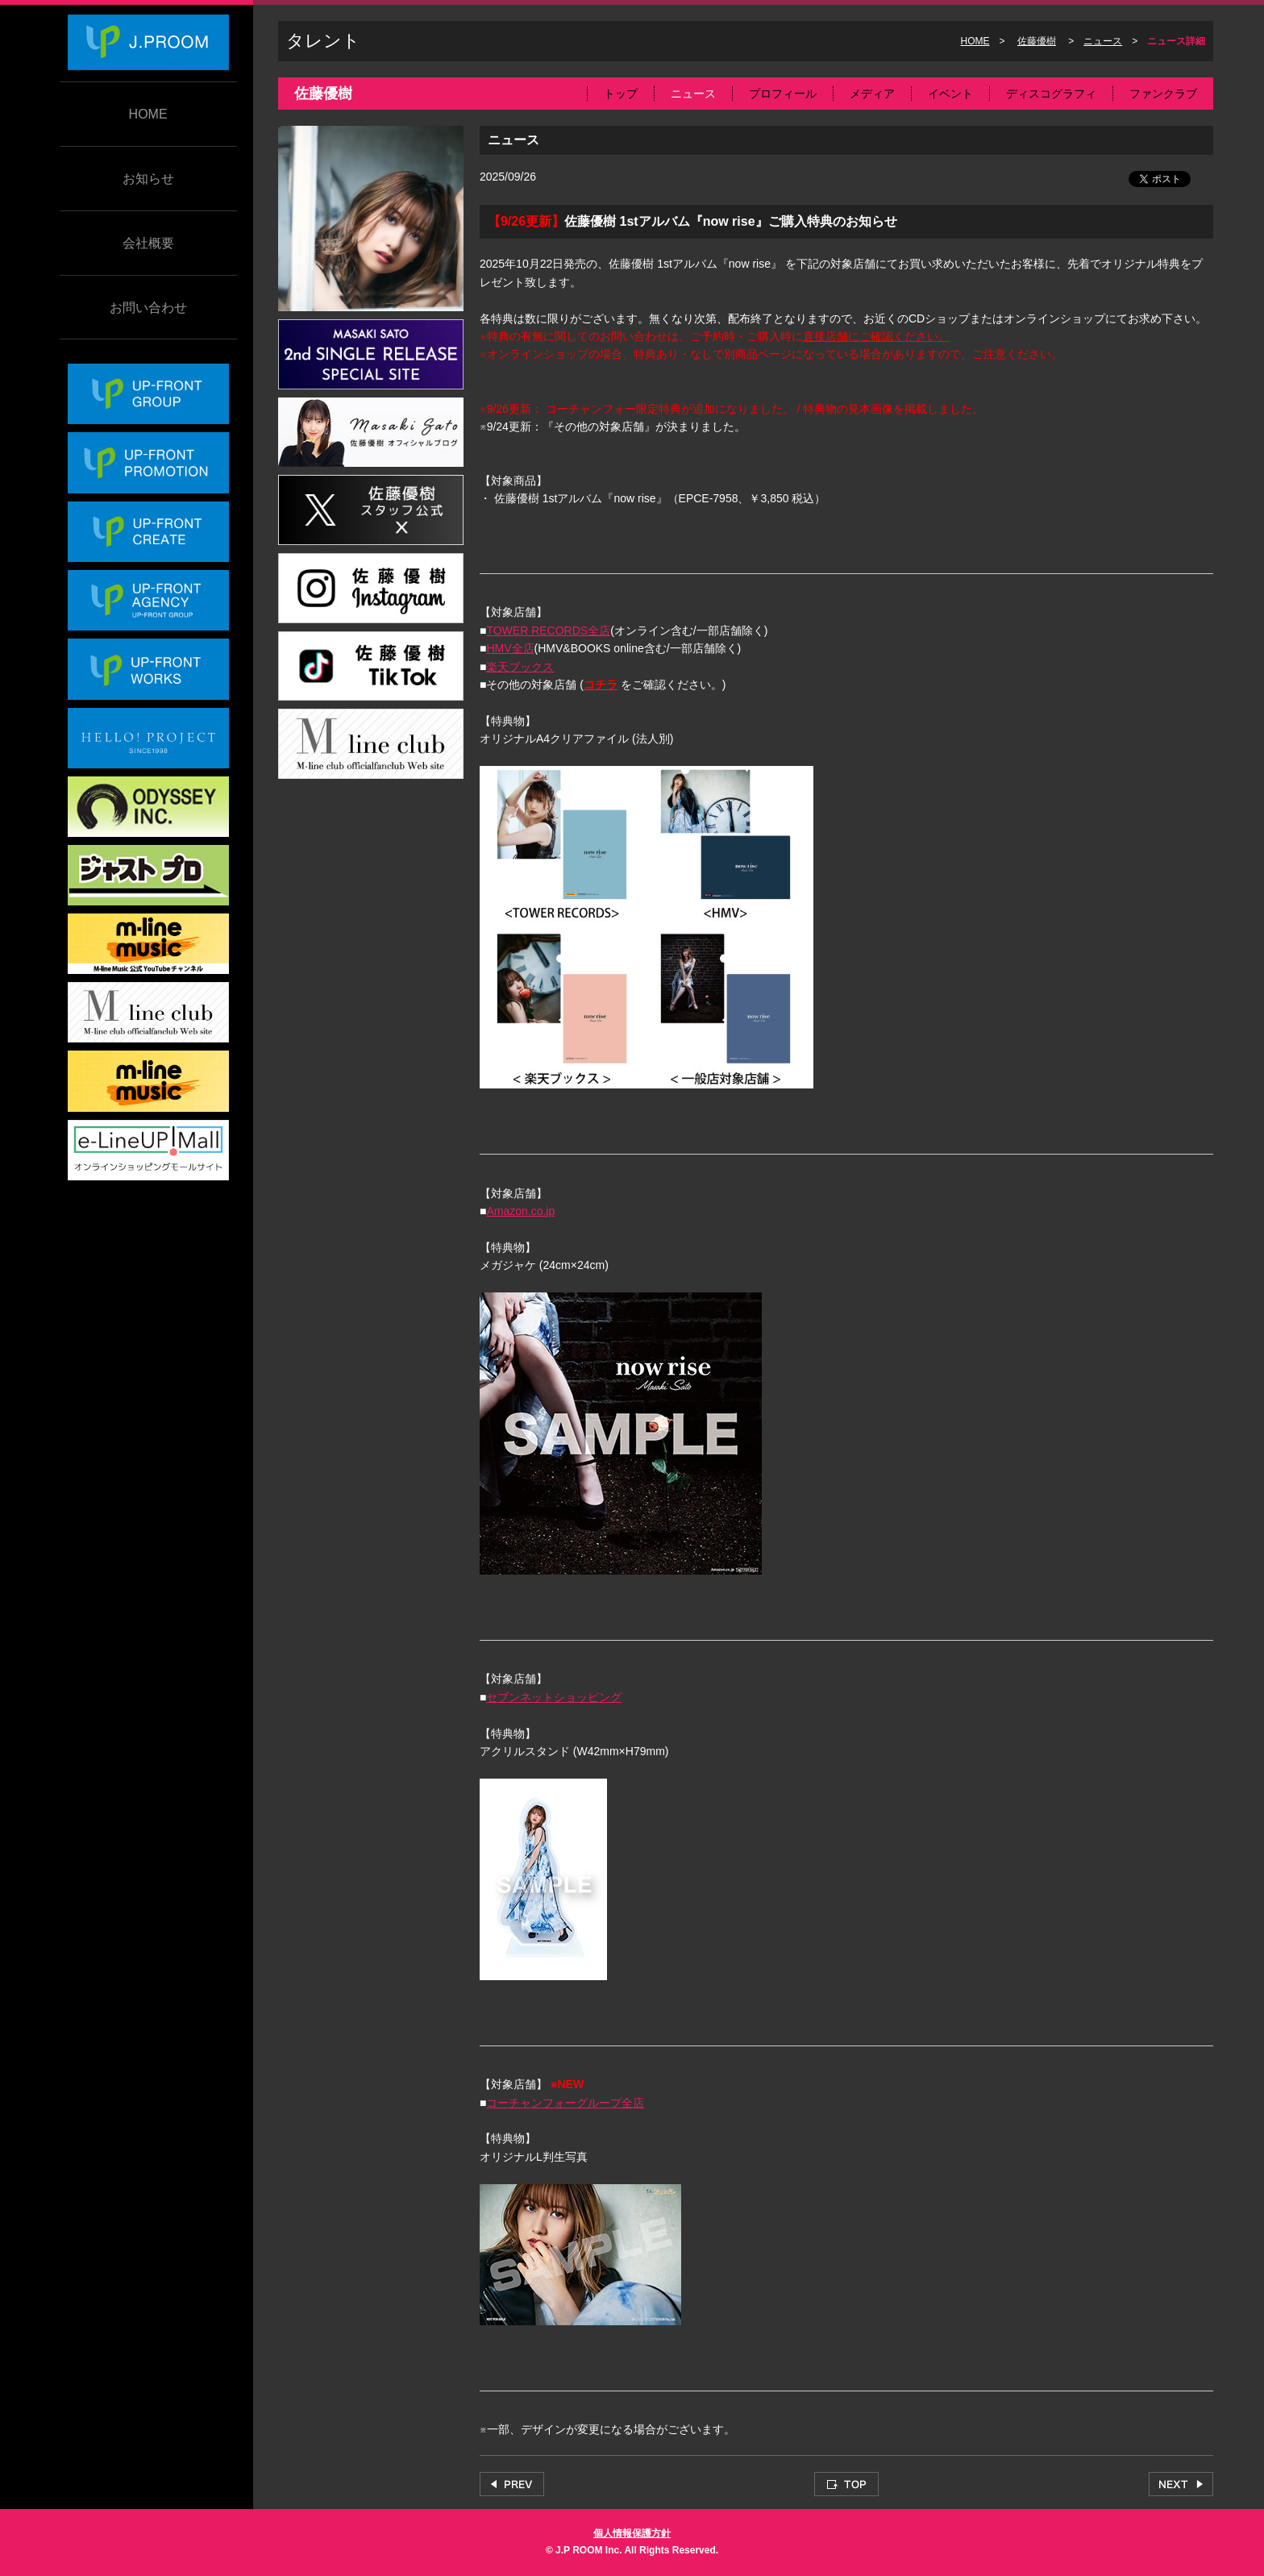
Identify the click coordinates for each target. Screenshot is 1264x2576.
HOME (148, 114)
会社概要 (148, 243)
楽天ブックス (520, 666)
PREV (512, 2484)
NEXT (1181, 2484)
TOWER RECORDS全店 (548, 630)
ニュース (1102, 41)
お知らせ (148, 178)
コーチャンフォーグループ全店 (565, 2102)
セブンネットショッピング (554, 1697)
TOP (846, 2484)
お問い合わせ (148, 307)
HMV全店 (510, 648)
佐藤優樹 (1036, 41)
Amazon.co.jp (520, 1211)
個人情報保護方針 (632, 2533)
